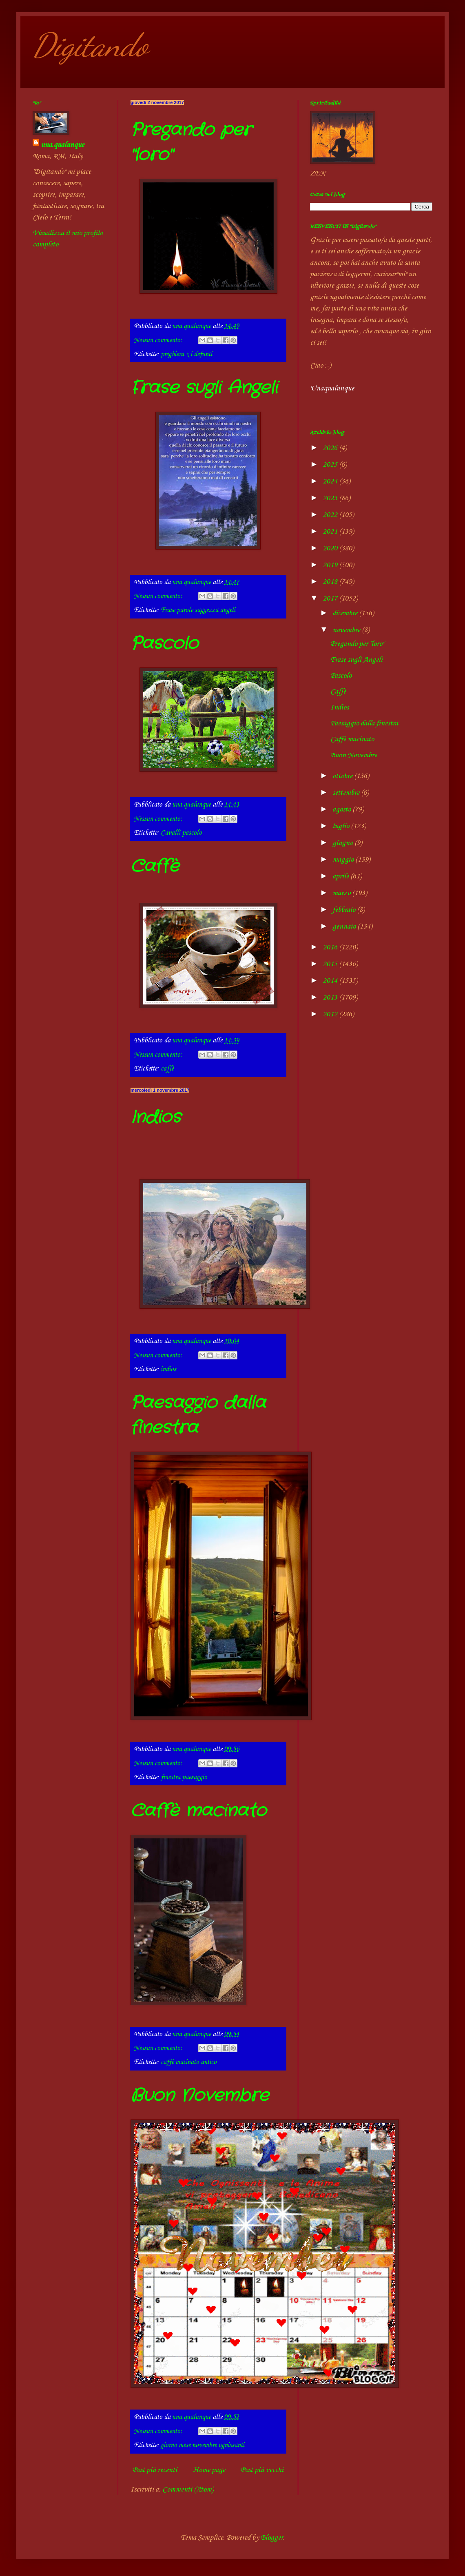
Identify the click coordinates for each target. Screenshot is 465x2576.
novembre (347, 629)
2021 (331, 531)
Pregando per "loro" (357, 643)
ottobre (343, 775)
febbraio (344, 909)
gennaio (344, 926)
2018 (331, 581)
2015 (331, 964)
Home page (209, 2469)
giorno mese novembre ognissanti (202, 2445)
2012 (331, 1014)
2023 (331, 498)
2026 (331, 447)
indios (168, 1369)
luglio (341, 826)
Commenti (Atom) (187, 2489)
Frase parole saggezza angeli (198, 610)
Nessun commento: (159, 340)
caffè (167, 1069)
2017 (331, 598)
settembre (346, 792)
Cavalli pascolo (181, 833)
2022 (331, 514)
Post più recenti (155, 2469)
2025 (331, 464)
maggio (343, 859)
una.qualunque (62, 144)
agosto (342, 809)
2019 (331, 565)
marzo (342, 893)
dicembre (345, 613)
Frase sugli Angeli (204, 388)
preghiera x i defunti (186, 354)
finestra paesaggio (184, 1777)
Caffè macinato (198, 1811)
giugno (343, 842)
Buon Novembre (200, 2096)
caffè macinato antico (189, 2062)
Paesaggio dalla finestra (364, 723)
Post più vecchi (262, 2469)
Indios (156, 1117)
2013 (331, 997)
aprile (341, 876)
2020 (331, 548)
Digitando (90, 44)
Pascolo (164, 644)
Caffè (155, 866)
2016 (331, 947)
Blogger (272, 2537)
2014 (331, 980)
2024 (331, 481)
